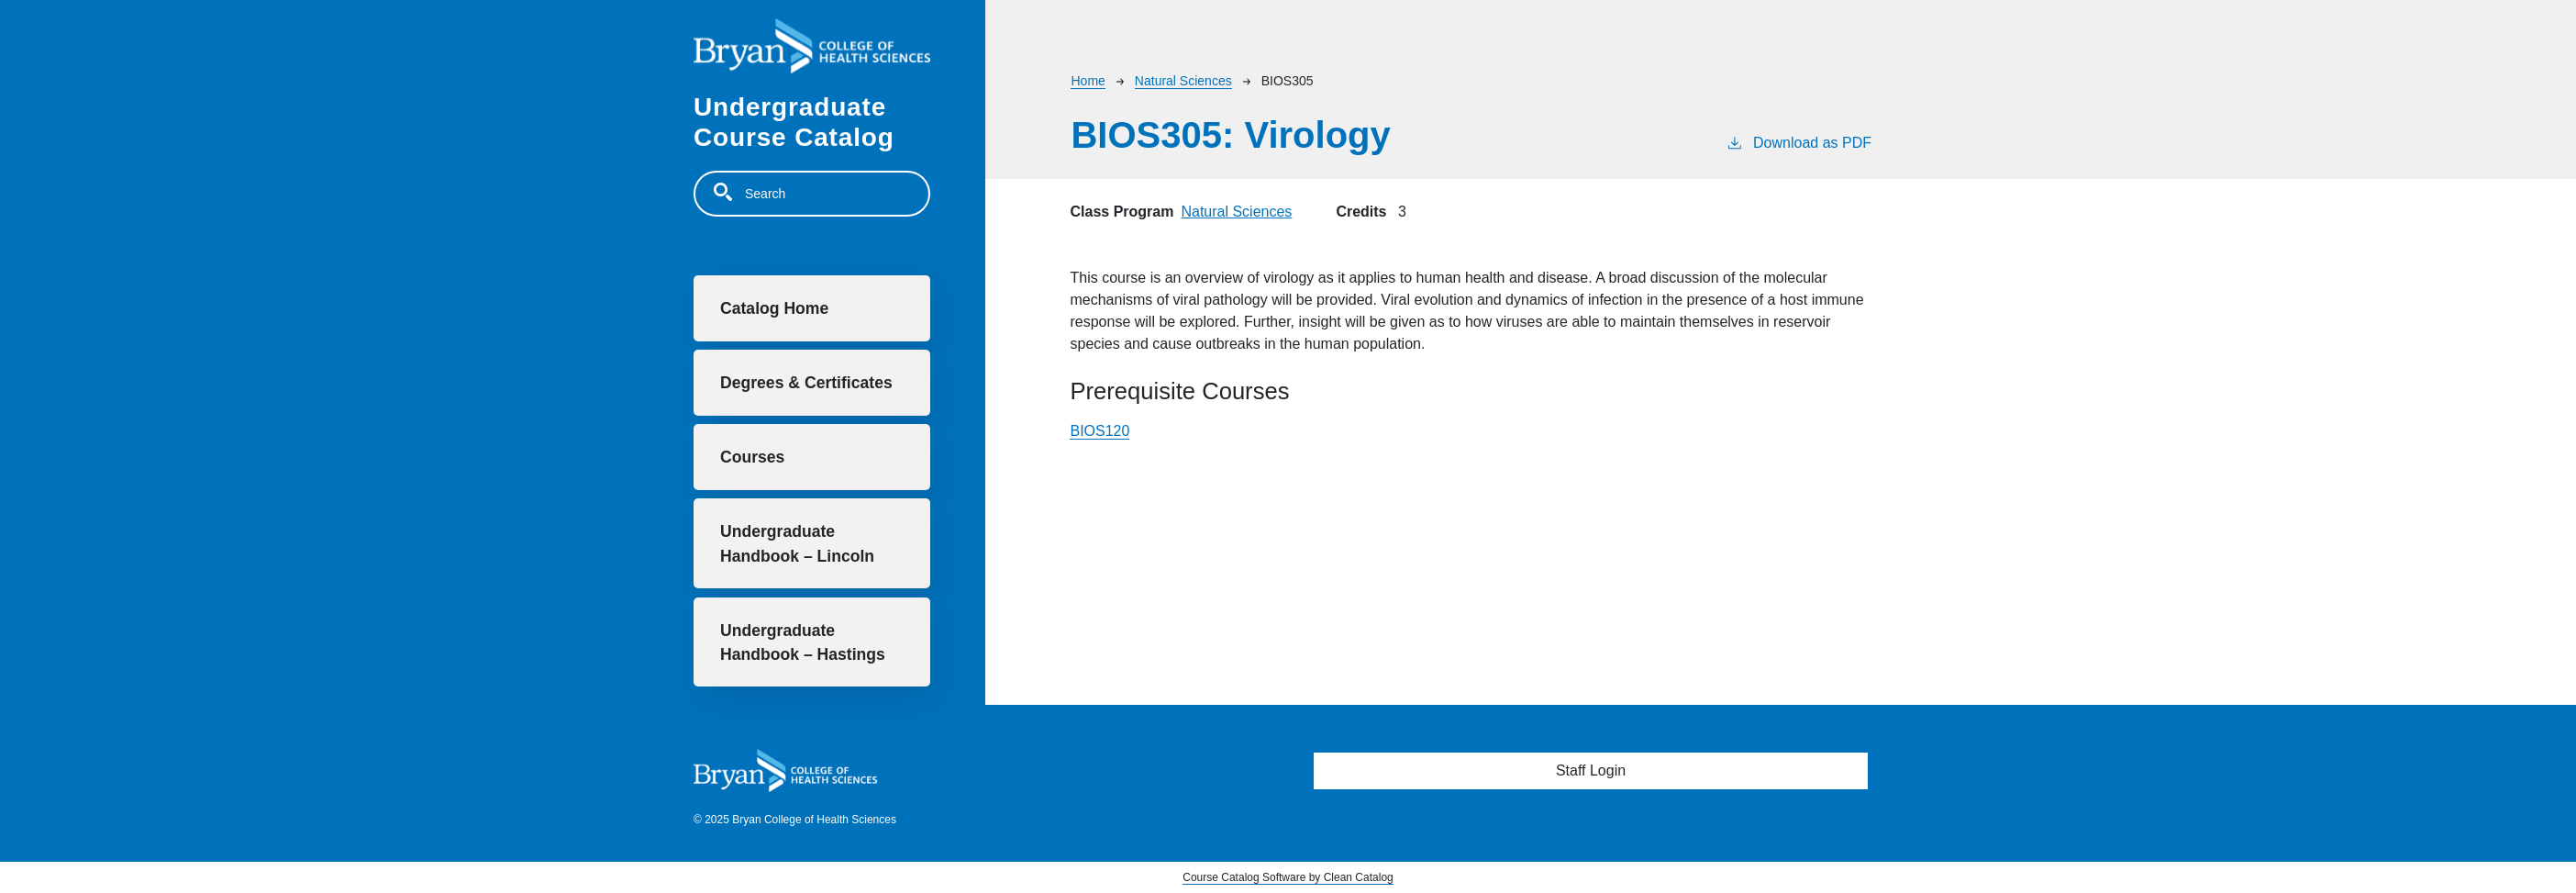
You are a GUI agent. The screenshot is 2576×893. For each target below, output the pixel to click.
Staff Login (1591, 770)
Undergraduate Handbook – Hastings (802, 642)
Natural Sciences (1183, 80)
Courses (752, 457)
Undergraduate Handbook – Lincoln (797, 543)
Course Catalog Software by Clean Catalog (1288, 877)
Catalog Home (774, 308)
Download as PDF (1798, 141)
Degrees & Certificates (806, 383)
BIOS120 (1099, 431)
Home (1088, 80)
